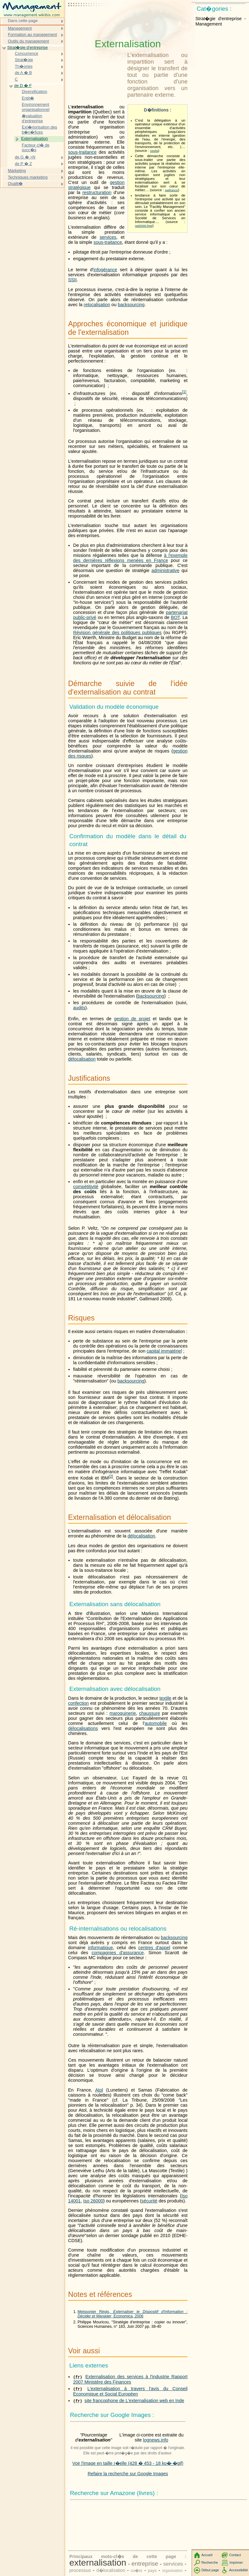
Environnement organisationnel (35, 107)
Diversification (34, 91)
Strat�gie (24, 59)
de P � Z (23, 163)
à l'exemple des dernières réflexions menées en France (130, 558)
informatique (100, 1947)
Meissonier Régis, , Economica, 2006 (133, 2314)
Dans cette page (23, 20)
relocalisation (97, 304)
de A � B (23, 72)
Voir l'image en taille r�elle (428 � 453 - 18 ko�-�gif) (127, 2463)
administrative (166, 570)
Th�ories (23, 66)
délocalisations (83, 1728)
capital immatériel (164, 1351)
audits (79, 1007)
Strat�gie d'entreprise (27, 47)
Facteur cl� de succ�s (35, 147)
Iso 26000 (93, 2200)
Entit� (28, 98)
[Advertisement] (96, 20)
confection (78, 1703)
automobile (156, 1723)
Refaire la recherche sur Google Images (128, 2473)
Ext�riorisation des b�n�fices (39, 130)
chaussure (149, 1713)
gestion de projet (132, 1018)
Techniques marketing (28, 177)
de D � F (23, 85)
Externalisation (34, 138)
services (108, 237)
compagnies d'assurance (117, 1952)
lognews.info (155, 2439)
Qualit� (15, 183)
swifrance (171, 190)
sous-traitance (82, 152)
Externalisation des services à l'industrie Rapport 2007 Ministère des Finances (130, 2379)
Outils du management (28, 41)
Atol (99, 2089)
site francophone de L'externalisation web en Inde (134, 2400)
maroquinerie (122, 1713)
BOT (175, 617)
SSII (72, 279)
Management (20, 28)
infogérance (105, 269)
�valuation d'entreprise (32, 118)
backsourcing (131, 304)
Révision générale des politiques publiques (117, 632)
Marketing (17, 170)
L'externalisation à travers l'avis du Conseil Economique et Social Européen (130, 2391)
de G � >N (25, 157)
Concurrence (26, 53)
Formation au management (32, 34)
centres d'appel (154, 1947)
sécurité (149, 2200)
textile (165, 1698)
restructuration (97, 192)
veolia (154, 150)
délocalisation (82, 1059)
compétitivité (85, 1186)
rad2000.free (143, 225)
